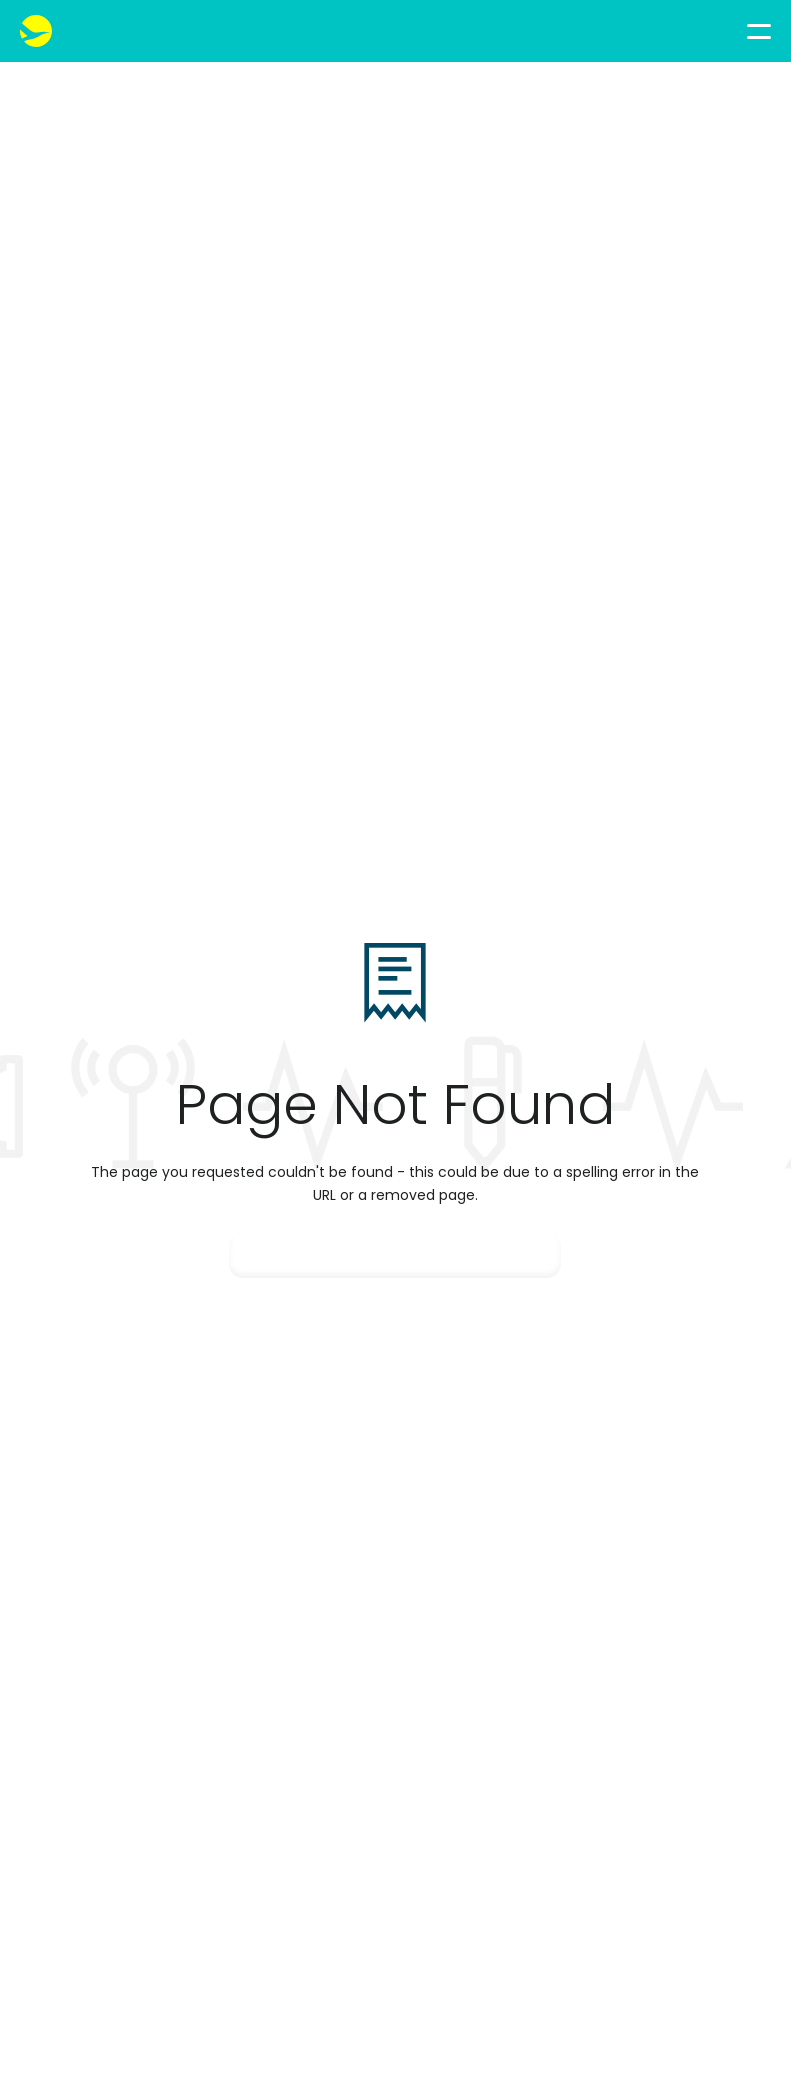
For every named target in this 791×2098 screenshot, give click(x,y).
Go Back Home (395, 1255)
